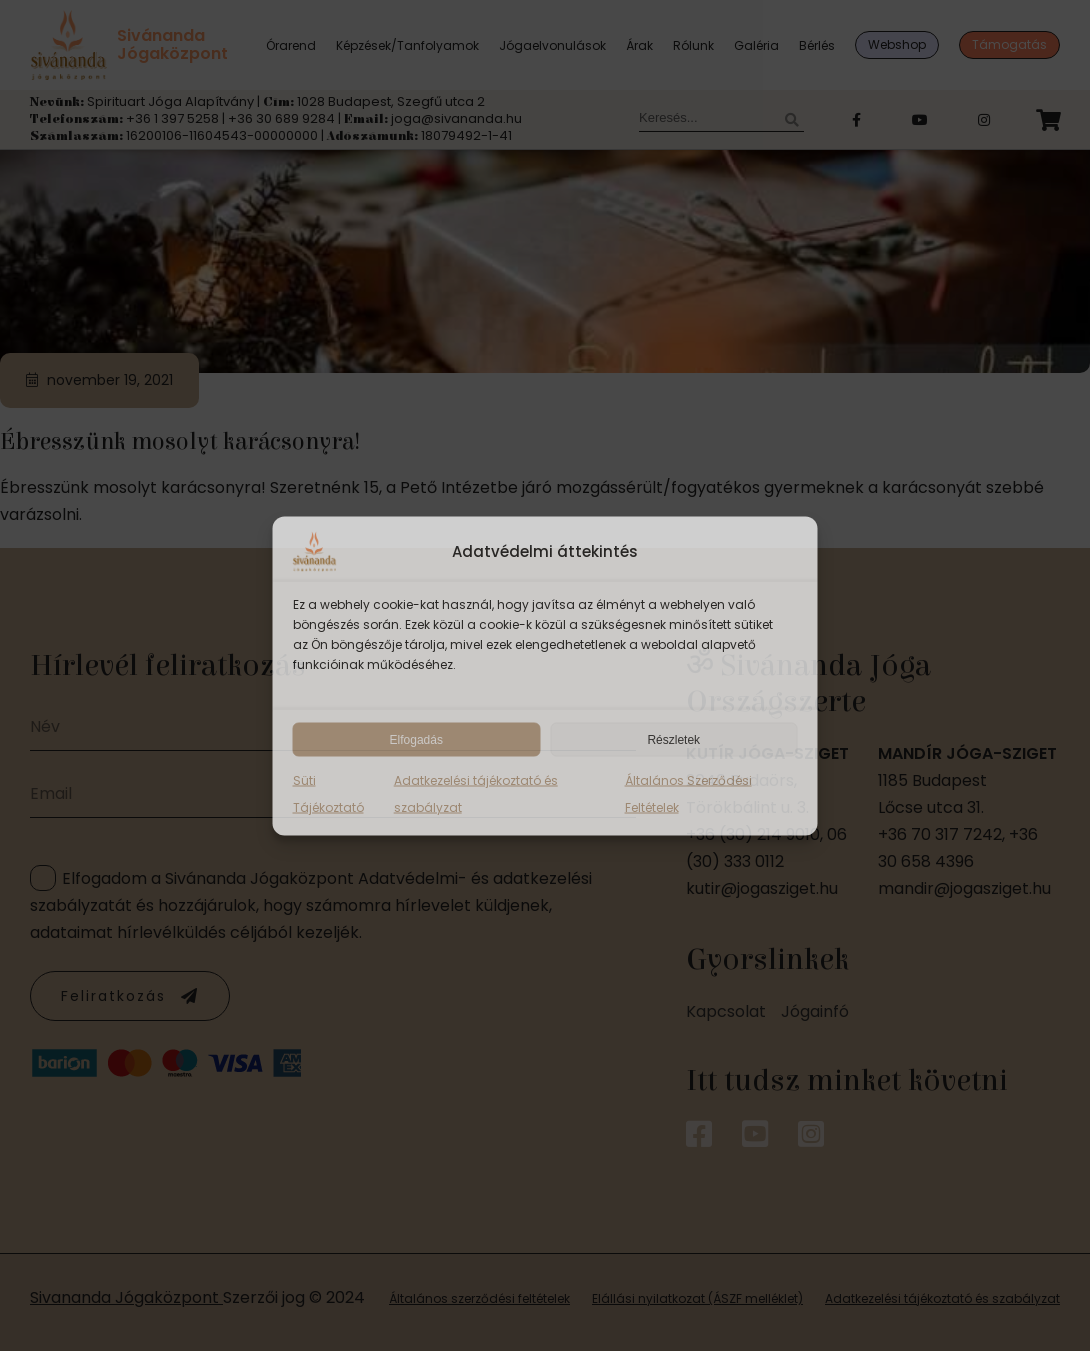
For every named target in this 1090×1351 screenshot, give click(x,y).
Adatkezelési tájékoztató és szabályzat (476, 793)
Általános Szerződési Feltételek (688, 793)
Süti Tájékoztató (328, 793)
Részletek (673, 739)
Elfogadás (416, 739)
